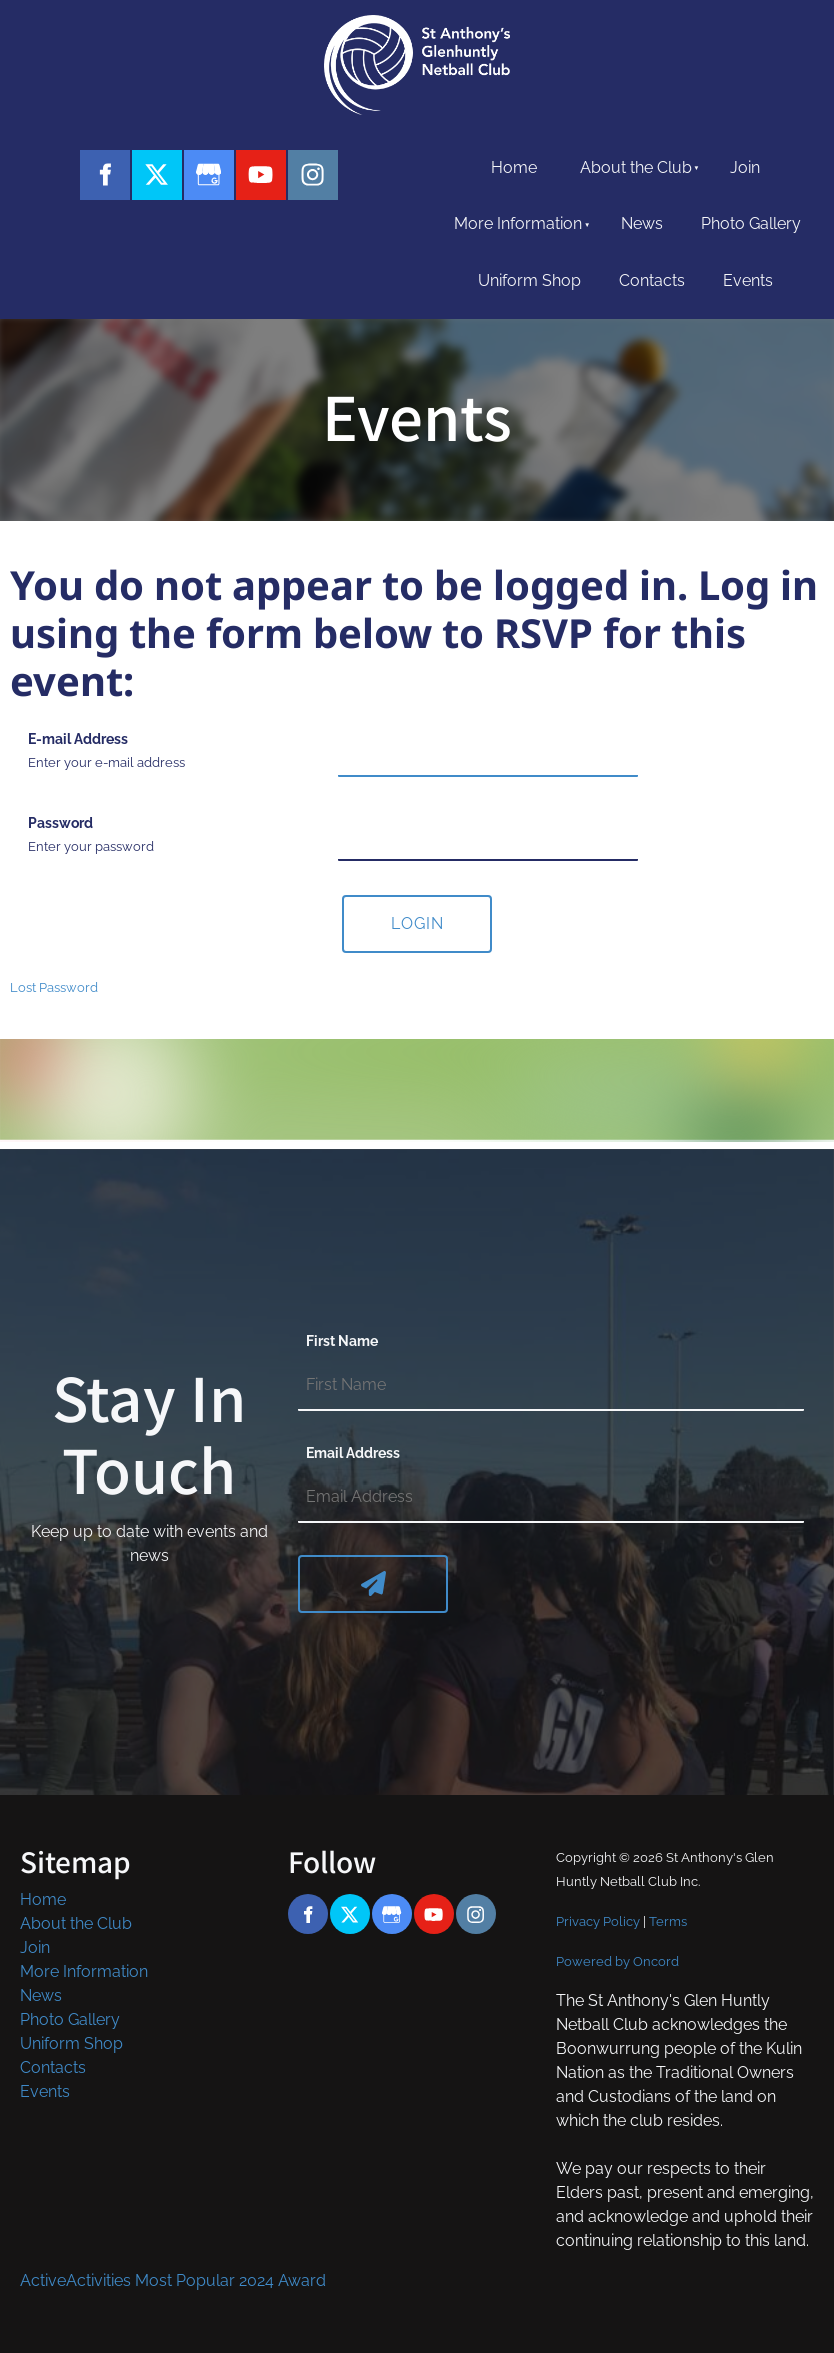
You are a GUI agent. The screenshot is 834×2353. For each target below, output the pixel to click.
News (642, 223)
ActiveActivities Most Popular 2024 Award (173, 2280)
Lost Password (54, 987)
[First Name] (551, 1386)
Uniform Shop (529, 280)
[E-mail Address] (488, 752)
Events (748, 280)
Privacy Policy (598, 1921)
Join (745, 167)
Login (417, 923)
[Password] (488, 836)
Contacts (652, 280)
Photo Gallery (751, 223)
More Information (518, 223)
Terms (668, 1921)
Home (514, 167)
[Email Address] (551, 1498)
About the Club (636, 167)
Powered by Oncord (617, 1961)
